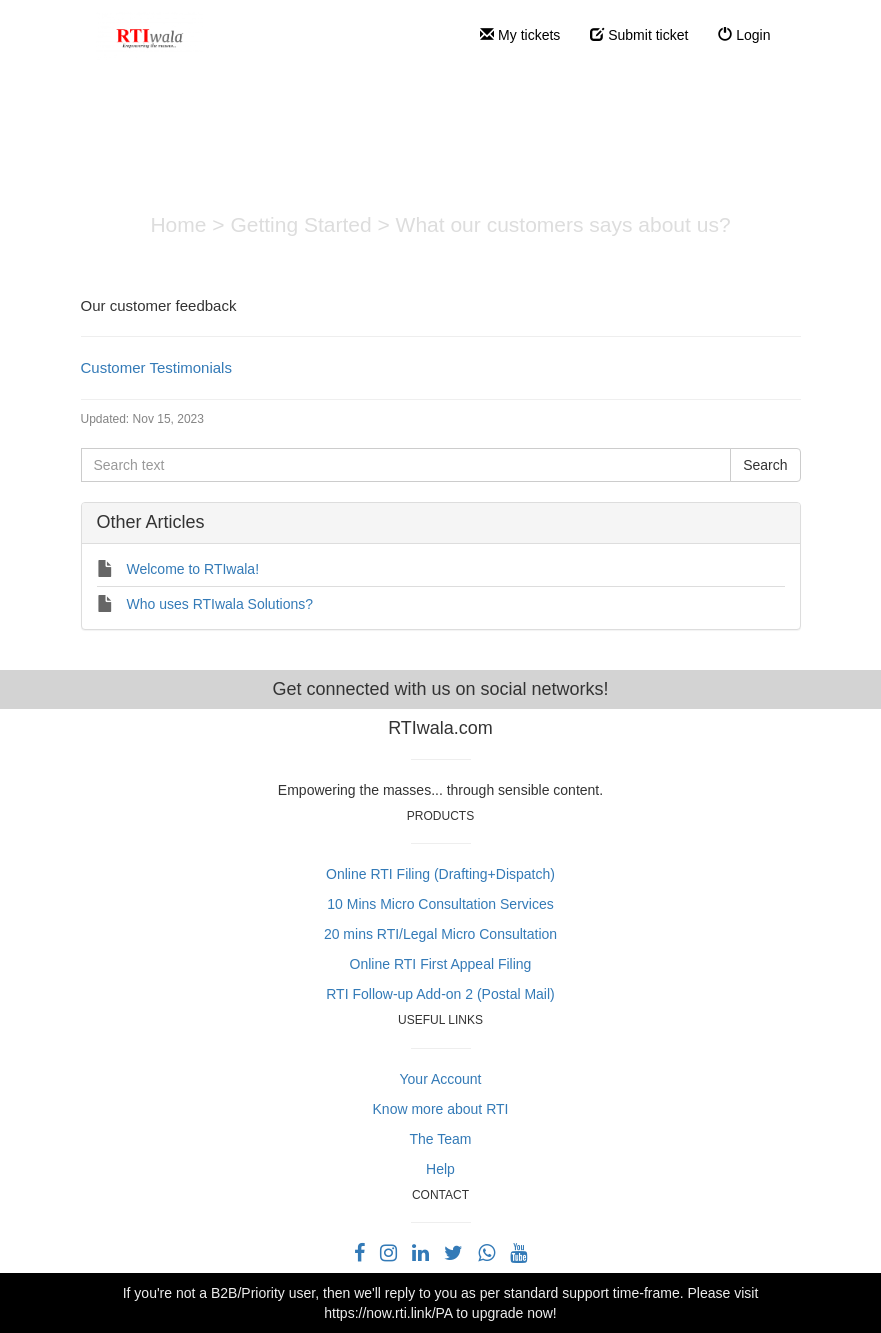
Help (440, 1169)
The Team (441, 1139)
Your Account (441, 1079)
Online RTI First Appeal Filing (441, 964)
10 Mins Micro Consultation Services (440, 904)
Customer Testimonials (156, 367)
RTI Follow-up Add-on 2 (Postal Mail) (440, 994)
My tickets (520, 35)
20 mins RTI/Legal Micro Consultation (440, 934)
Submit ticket (639, 35)
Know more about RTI (441, 1109)
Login (744, 35)
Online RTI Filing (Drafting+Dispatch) (440, 874)
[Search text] (406, 465)
